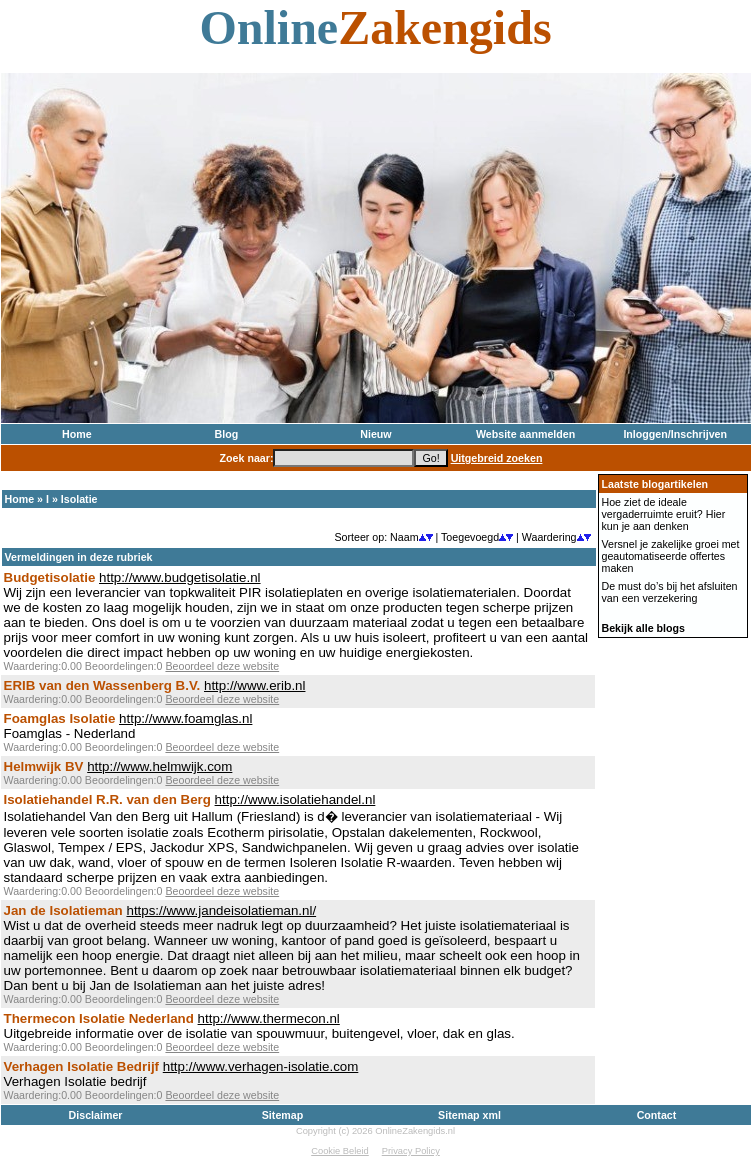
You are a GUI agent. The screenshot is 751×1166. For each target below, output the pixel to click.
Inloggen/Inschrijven (675, 434)
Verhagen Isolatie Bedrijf (82, 1066)
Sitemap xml (469, 1115)
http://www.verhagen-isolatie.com (261, 1066)
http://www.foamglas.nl (185, 718)
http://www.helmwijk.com (159, 766)
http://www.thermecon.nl (269, 1018)
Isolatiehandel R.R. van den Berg (107, 799)
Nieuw (375, 434)
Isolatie (79, 499)
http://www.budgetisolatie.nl (180, 577)
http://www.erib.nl (254, 685)
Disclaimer (96, 1115)
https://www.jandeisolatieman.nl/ (221, 910)
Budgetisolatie (50, 577)
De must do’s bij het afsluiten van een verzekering (670, 592)
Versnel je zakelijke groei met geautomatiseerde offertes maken (671, 556)
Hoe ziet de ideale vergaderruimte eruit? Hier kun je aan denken (664, 514)
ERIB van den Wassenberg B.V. (102, 685)
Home (77, 434)
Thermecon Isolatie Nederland (99, 1018)
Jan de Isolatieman (63, 910)
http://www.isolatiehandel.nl (295, 799)
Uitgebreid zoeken (497, 458)
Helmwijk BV (44, 766)
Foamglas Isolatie (60, 718)
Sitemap (282, 1115)
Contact (657, 1115)
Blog (227, 434)
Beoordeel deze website (222, 666)
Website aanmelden (525, 434)
